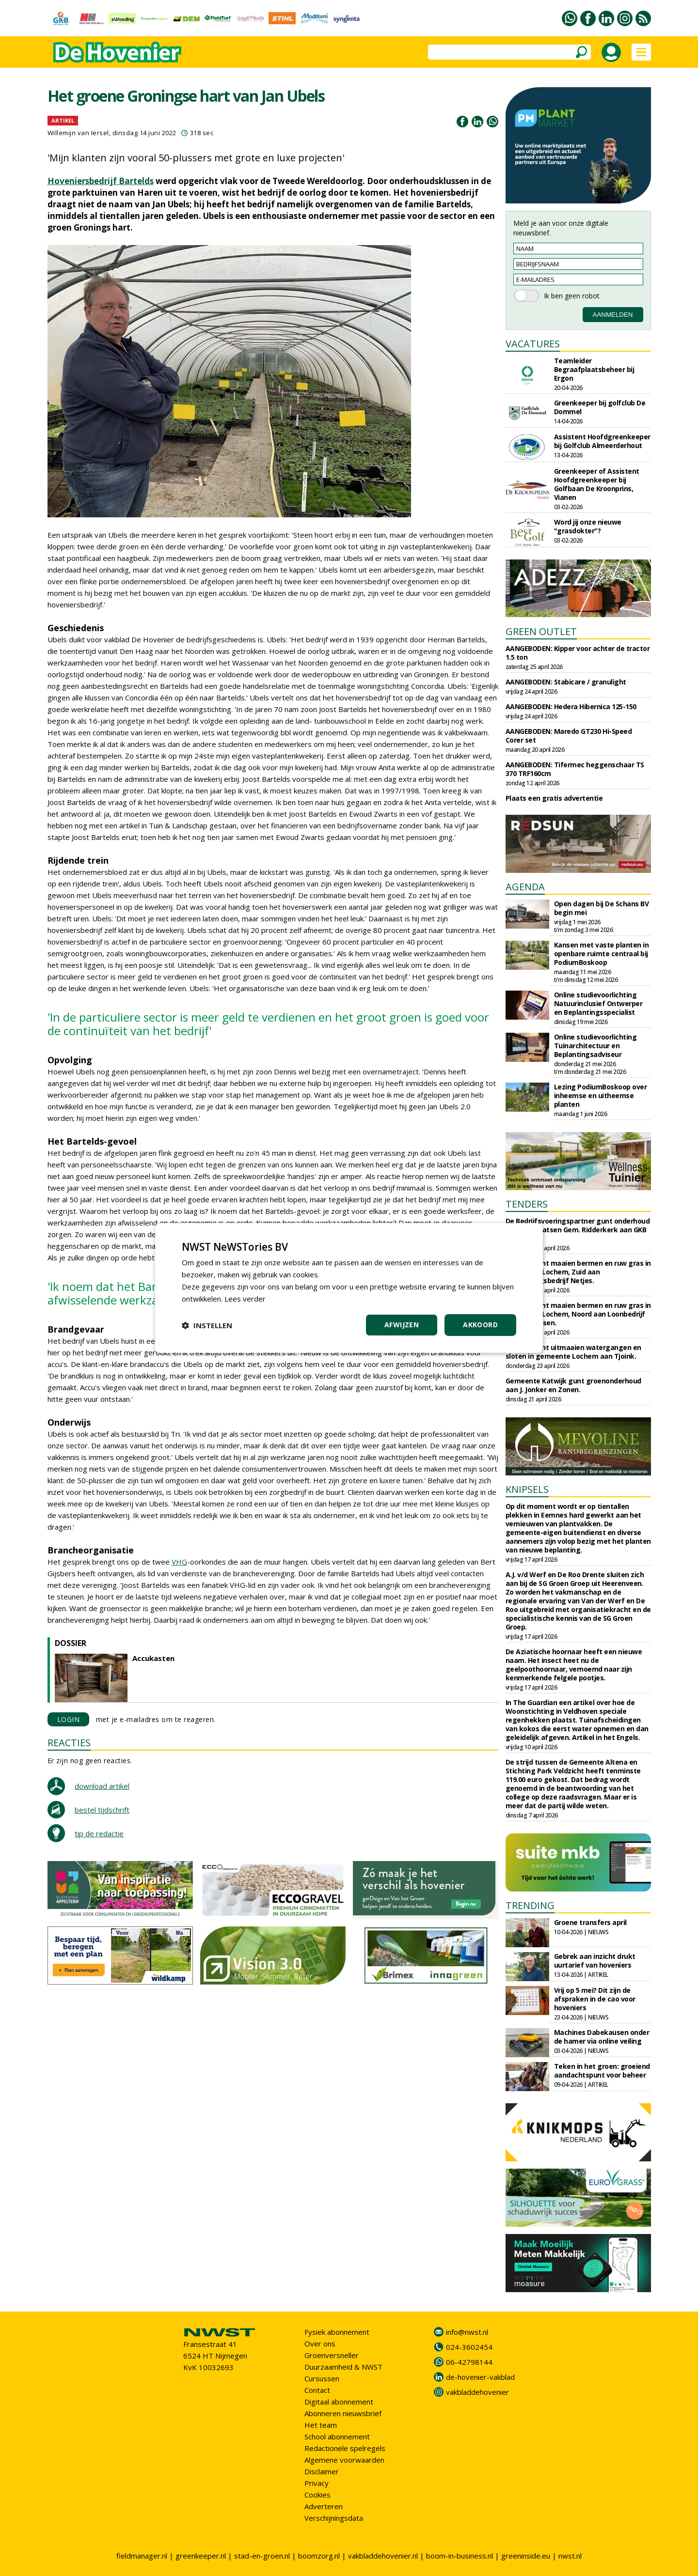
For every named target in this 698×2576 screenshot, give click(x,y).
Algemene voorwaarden (344, 2460)
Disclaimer (321, 2471)
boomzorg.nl (319, 2555)
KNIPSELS (527, 1489)
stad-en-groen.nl (262, 2555)
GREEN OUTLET (541, 631)
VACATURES (533, 343)
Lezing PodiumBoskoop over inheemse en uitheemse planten (600, 1095)
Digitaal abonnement (338, 2401)
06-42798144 (469, 2362)
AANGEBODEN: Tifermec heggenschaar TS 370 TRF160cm (575, 769)
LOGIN (68, 1719)
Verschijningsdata (333, 2518)
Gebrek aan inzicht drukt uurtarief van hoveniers (594, 1961)
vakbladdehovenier (477, 2392)
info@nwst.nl (467, 2332)
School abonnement (337, 2436)
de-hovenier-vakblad (480, 2377)
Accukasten (153, 1658)
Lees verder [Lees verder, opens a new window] (245, 1299)
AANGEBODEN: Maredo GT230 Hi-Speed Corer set (569, 736)
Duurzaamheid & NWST (343, 2367)
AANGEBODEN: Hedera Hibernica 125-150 (571, 706)
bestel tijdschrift (102, 1810)
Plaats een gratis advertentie (554, 798)
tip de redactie (99, 1833)
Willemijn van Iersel (78, 132)
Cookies (317, 2494)
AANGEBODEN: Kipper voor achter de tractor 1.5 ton (578, 653)
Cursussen (321, 2378)
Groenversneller (331, 2355)
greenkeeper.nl (200, 2555)
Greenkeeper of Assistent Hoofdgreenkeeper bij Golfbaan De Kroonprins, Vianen (596, 484)
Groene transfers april (590, 1922)
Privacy (316, 2483)
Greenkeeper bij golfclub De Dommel (600, 407)
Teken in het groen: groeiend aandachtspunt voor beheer (602, 2070)
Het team (320, 2425)
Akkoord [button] (480, 1324)
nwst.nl (570, 2555)
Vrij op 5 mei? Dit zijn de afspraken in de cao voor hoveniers (594, 1999)
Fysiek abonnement (336, 2332)
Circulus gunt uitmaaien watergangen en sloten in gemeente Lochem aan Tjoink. (573, 1352)
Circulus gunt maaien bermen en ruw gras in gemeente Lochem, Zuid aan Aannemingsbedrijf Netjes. (578, 1271)
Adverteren (323, 2506)
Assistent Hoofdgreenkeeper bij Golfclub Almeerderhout (602, 441)
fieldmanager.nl (141, 2555)
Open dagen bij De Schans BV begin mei (601, 908)
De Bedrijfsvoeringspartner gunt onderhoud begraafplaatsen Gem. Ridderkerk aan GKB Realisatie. (578, 1229)
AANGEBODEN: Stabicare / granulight (566, 681)
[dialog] (349, 1288)
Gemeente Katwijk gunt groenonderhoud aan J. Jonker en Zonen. (573, 1385)
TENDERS (527, 1203)
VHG (179, 1562)
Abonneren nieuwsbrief (342, 2413)
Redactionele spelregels (344, 2448)
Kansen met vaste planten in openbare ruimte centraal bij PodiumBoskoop (601, 953)
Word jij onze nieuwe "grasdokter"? (587, 526)
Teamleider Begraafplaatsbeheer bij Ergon (594, 369)
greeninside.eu (525, 2555)
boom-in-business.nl (459, 2555)
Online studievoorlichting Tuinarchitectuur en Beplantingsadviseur (595, 1045)
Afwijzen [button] (401, 1324)
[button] (207, 1325)
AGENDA (525, 886)
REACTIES (69, 1742)
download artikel (102, 1786)
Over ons (319, 2343)
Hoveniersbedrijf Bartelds (101, 180)
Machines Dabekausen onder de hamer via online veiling (602, 2037)
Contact (317, 2390)
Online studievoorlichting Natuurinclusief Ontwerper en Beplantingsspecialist (598, 1003)
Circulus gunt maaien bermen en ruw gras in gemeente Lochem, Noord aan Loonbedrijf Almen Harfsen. (578, 1314)
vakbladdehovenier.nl (383, 2555)
